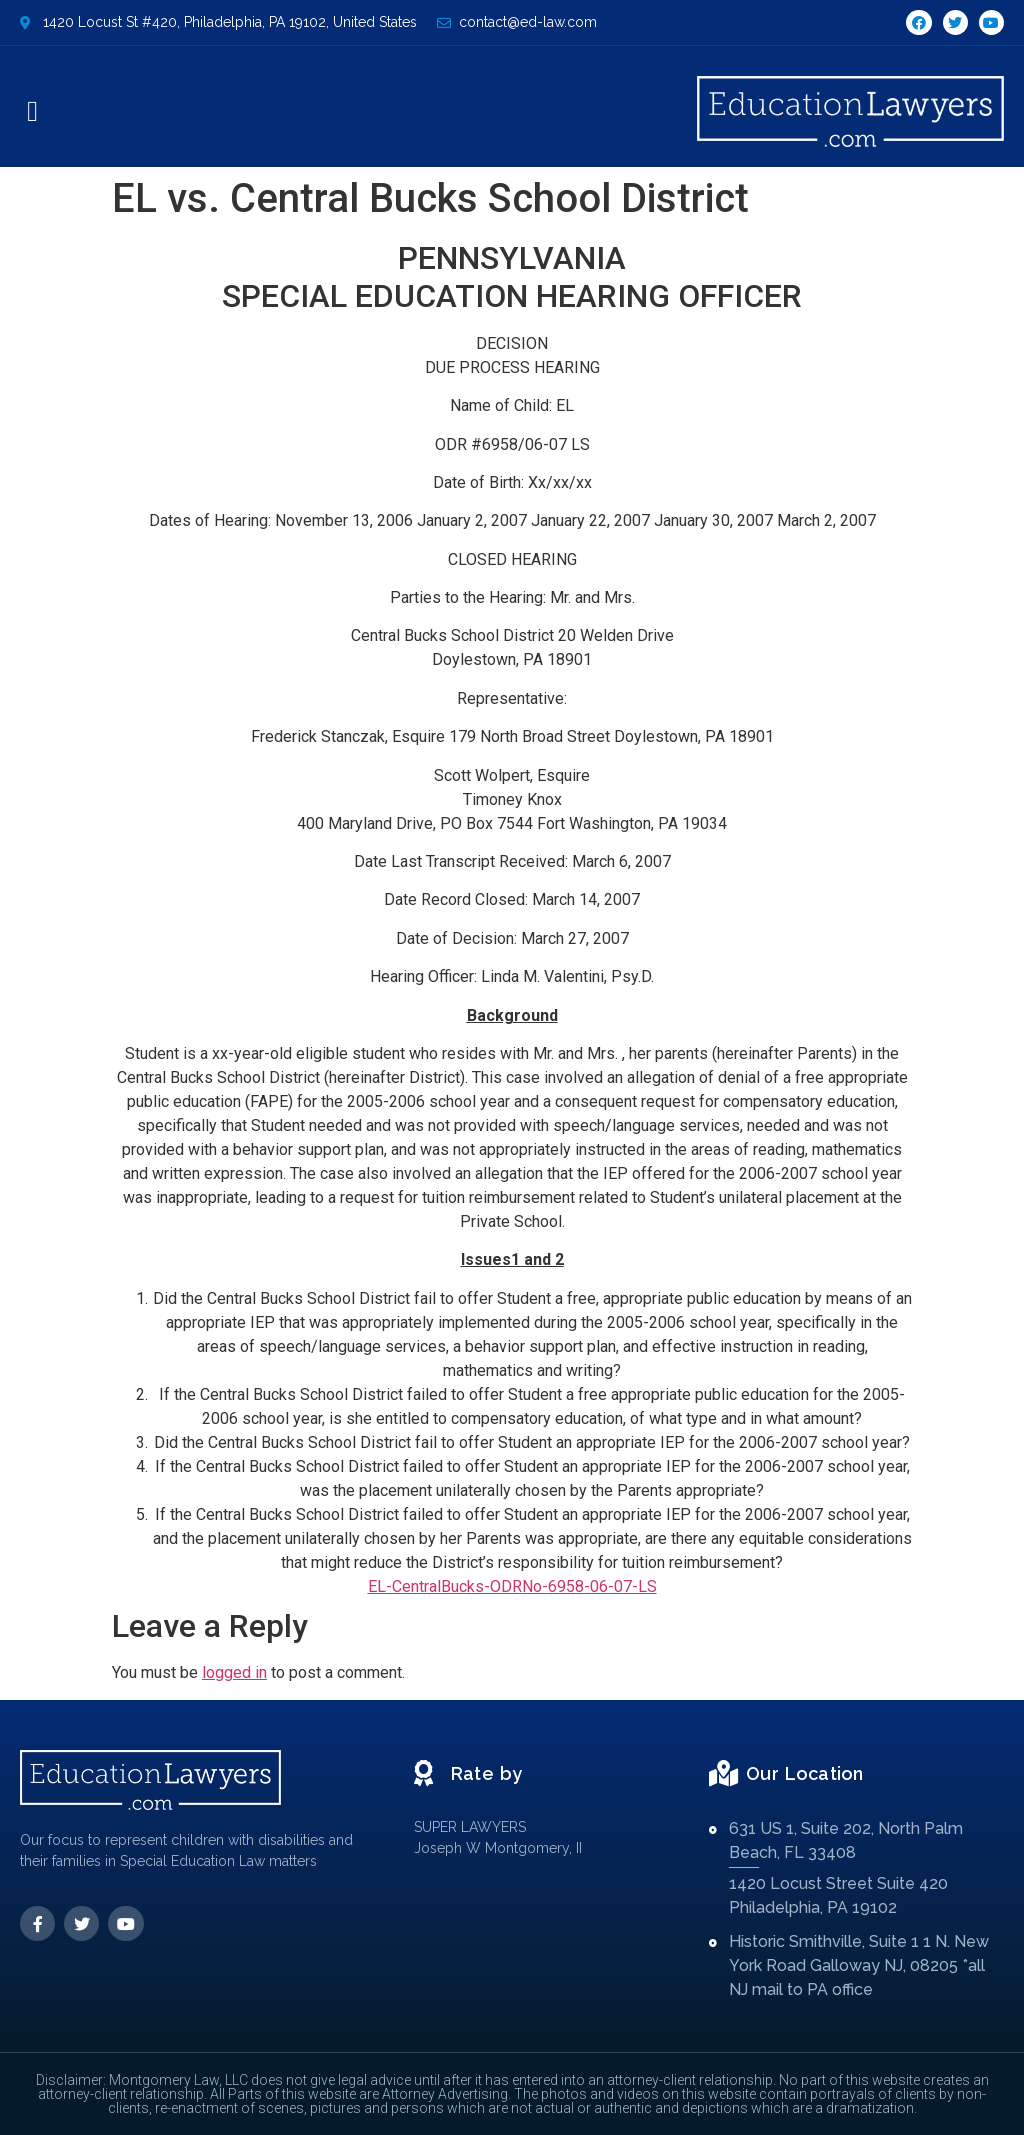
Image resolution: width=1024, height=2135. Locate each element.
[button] (32, 112)
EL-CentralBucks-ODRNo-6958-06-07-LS (512, 1586)
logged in (234, 1672)
